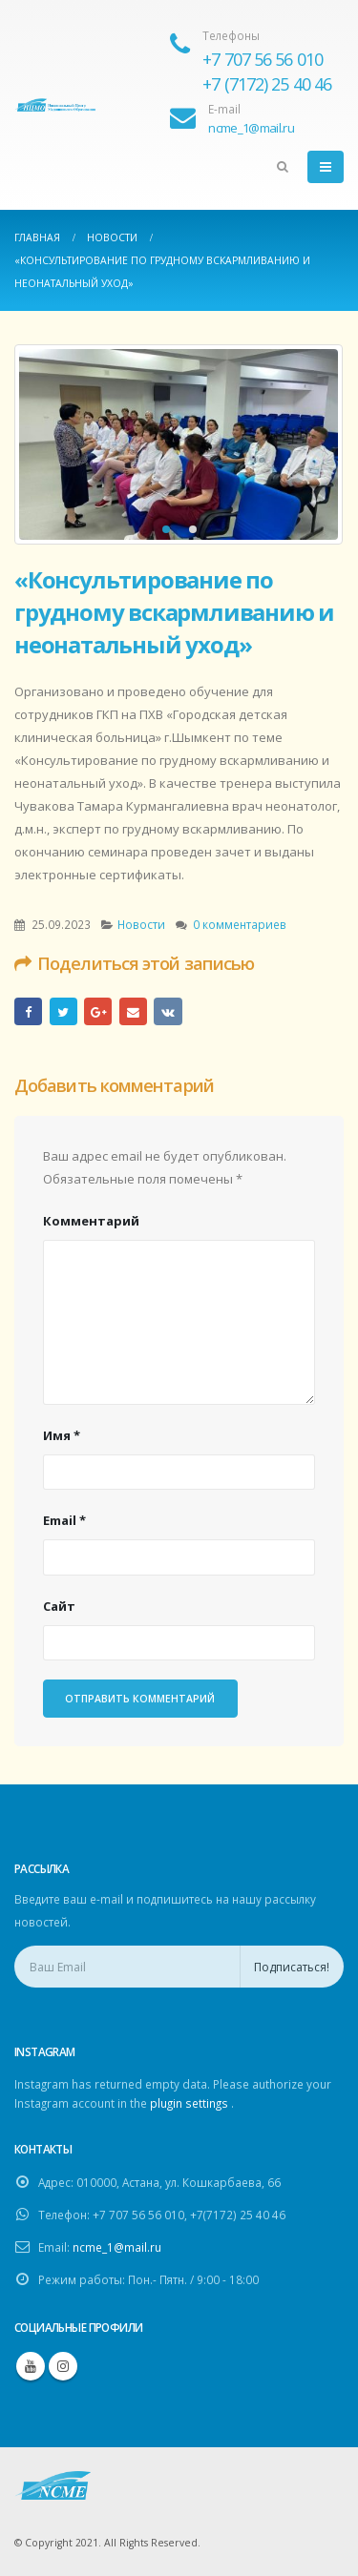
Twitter (63, 1011)
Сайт (59, 1606)
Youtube (30, 2366)
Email (133, 1011)
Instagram (63, 2366)
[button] (166, 529)
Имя (61, 1435)
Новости (141, 924)
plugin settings (190, 2103)
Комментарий (91, 1220)
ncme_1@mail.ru (117, 2247)
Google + (98, 1011)
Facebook (28, 1011)
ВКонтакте (167, 1011)
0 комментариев (239, 924)
